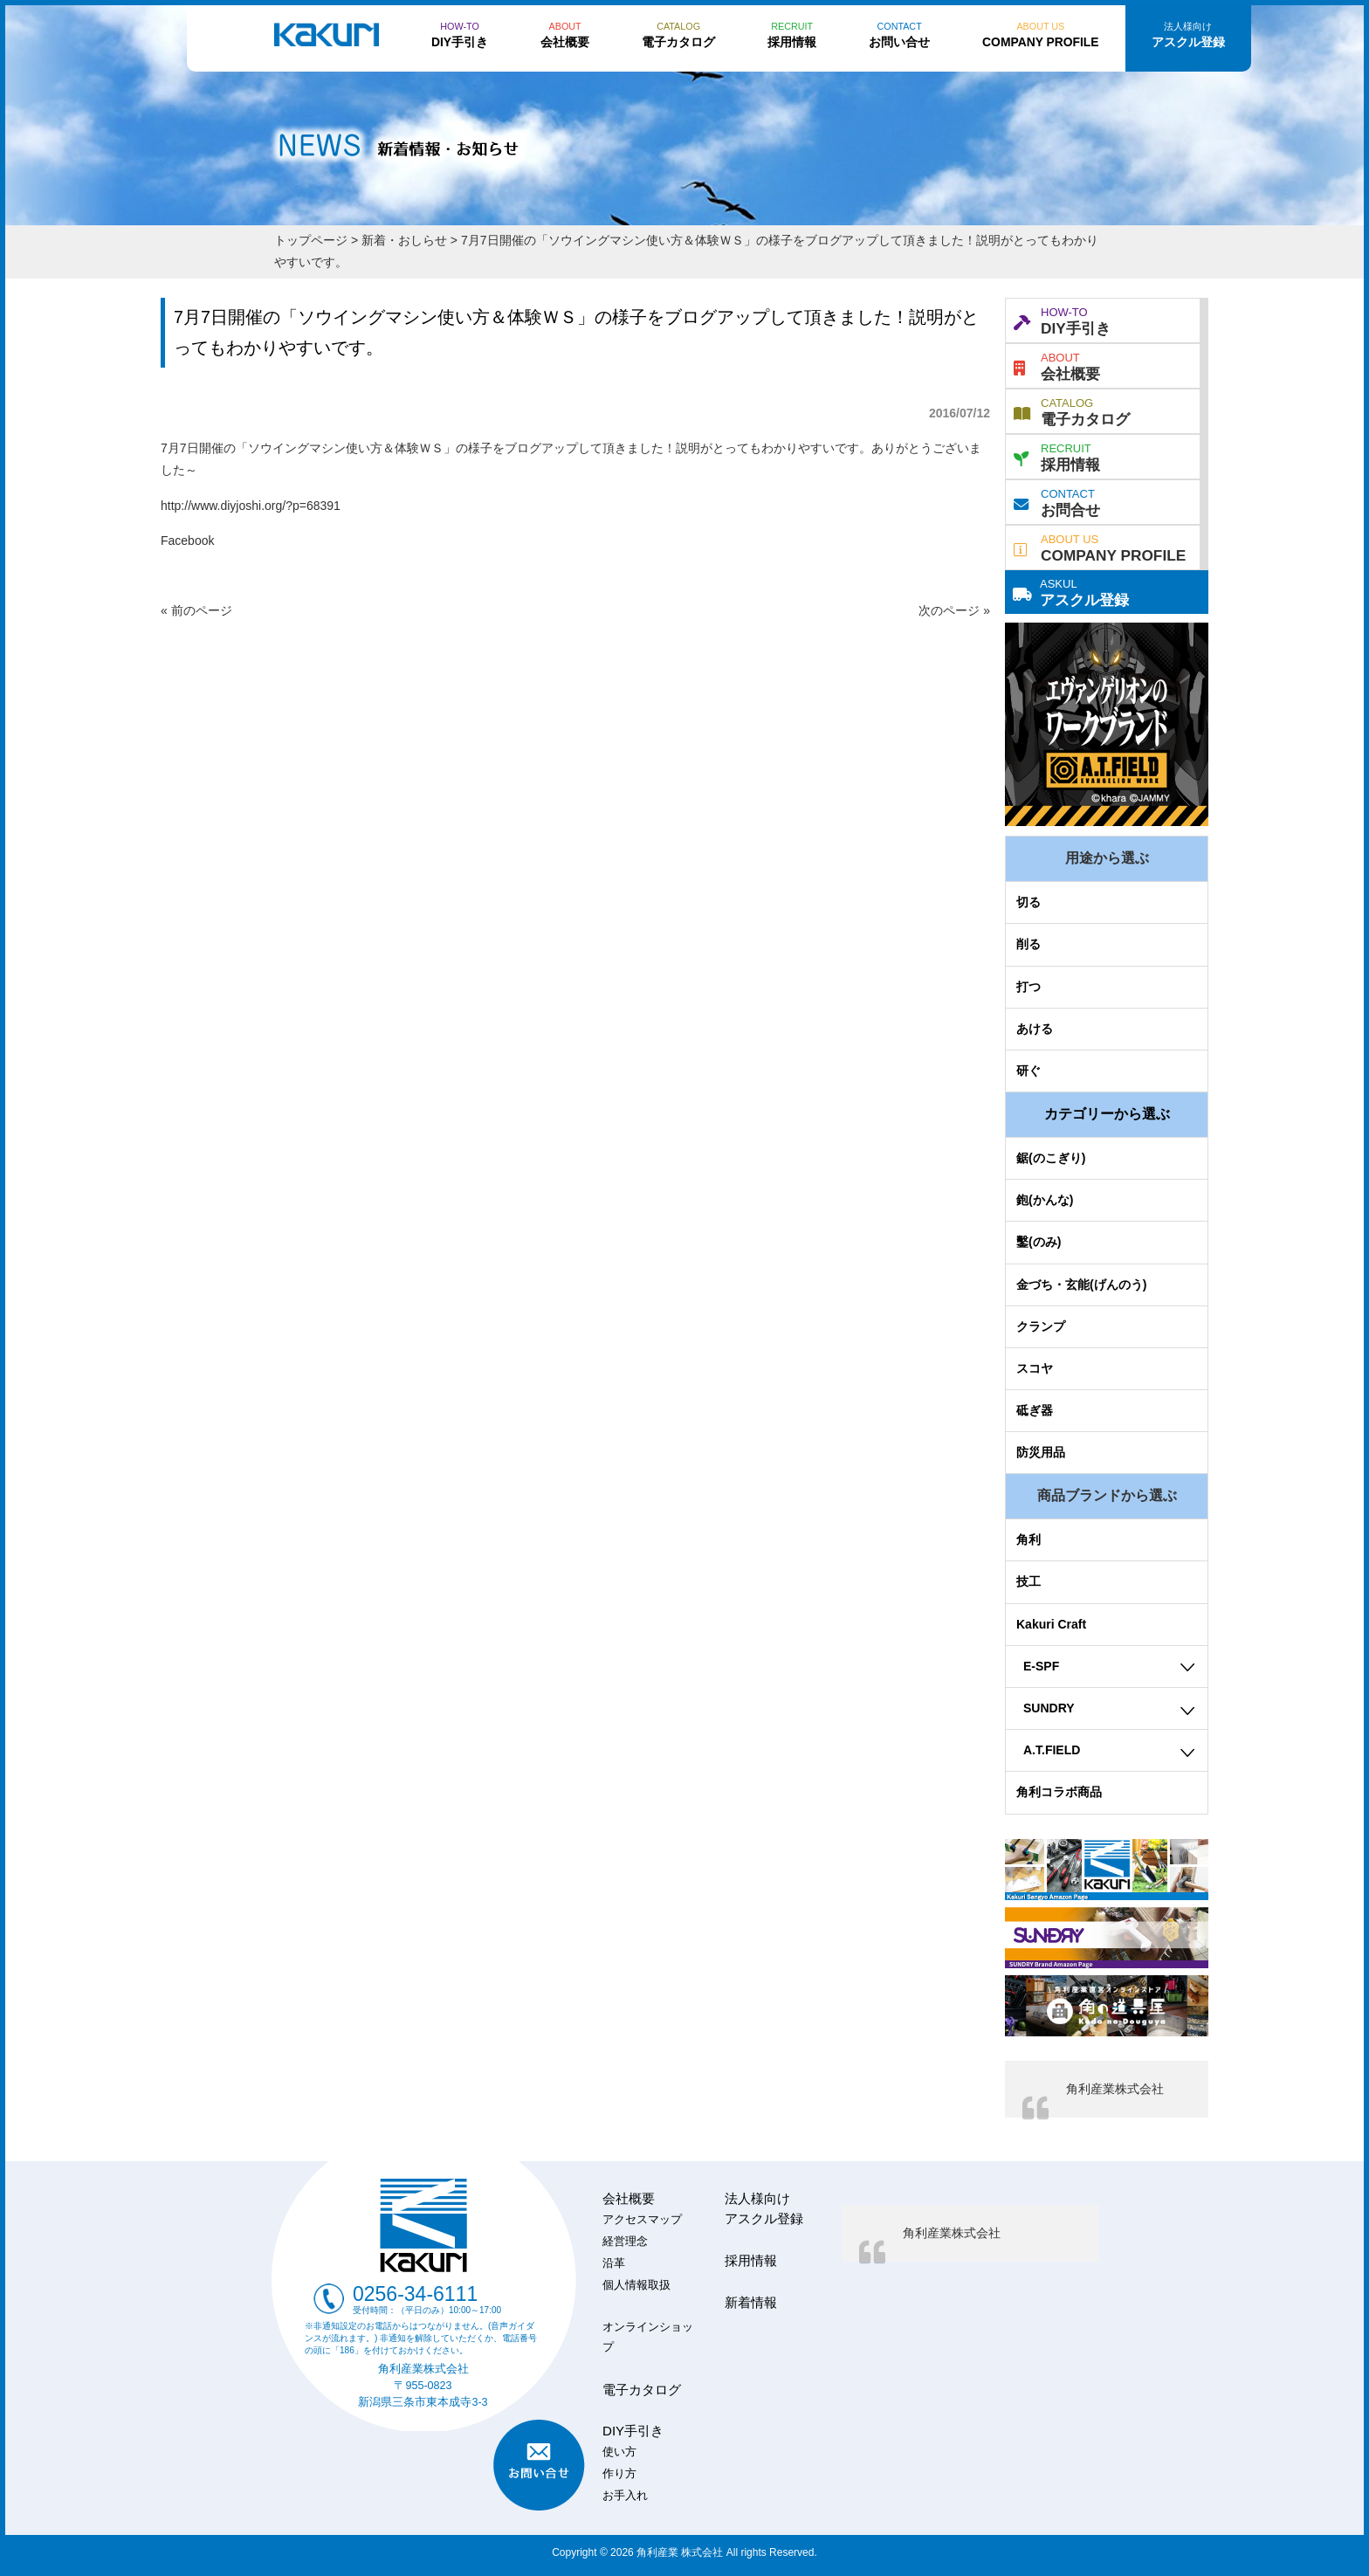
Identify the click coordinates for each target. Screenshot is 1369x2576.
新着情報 (751, 2302)
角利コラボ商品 (1059, 1792)
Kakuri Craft (1051, 1624)
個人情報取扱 (636, 2285)
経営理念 (625, 2241)
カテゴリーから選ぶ (1107, 1113)
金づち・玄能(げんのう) (1081, 1284)
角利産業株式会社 (1115, 2089)
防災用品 (1040, 1452)
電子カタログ (1072, 410)
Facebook (187, 541)
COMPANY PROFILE (1100, 546)
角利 (1028, 1539)
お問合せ (1057, 501)
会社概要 (1057, 365)
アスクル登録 (1071, 591)
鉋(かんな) (1044, 1200)
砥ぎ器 (1034, 1410)
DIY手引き (1062, 319)
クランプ (1040, 1326)
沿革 (613, 2263)
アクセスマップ (642, 2220)
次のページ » (954, 610)
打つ (1028, 987)
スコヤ (1034, 1368)
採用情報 (1057, 455)
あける (1034, 1029)
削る (1028, 944)
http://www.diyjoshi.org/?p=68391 (251, 506)
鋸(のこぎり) (1050, 1158)
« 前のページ (196, 610)
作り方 (619, 2474)
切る (1028, 902)
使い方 (619, 2452)
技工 (1028, 1581)
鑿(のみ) (1038, 1242)
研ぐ (1028, 1071)
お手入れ (625, 2496)
